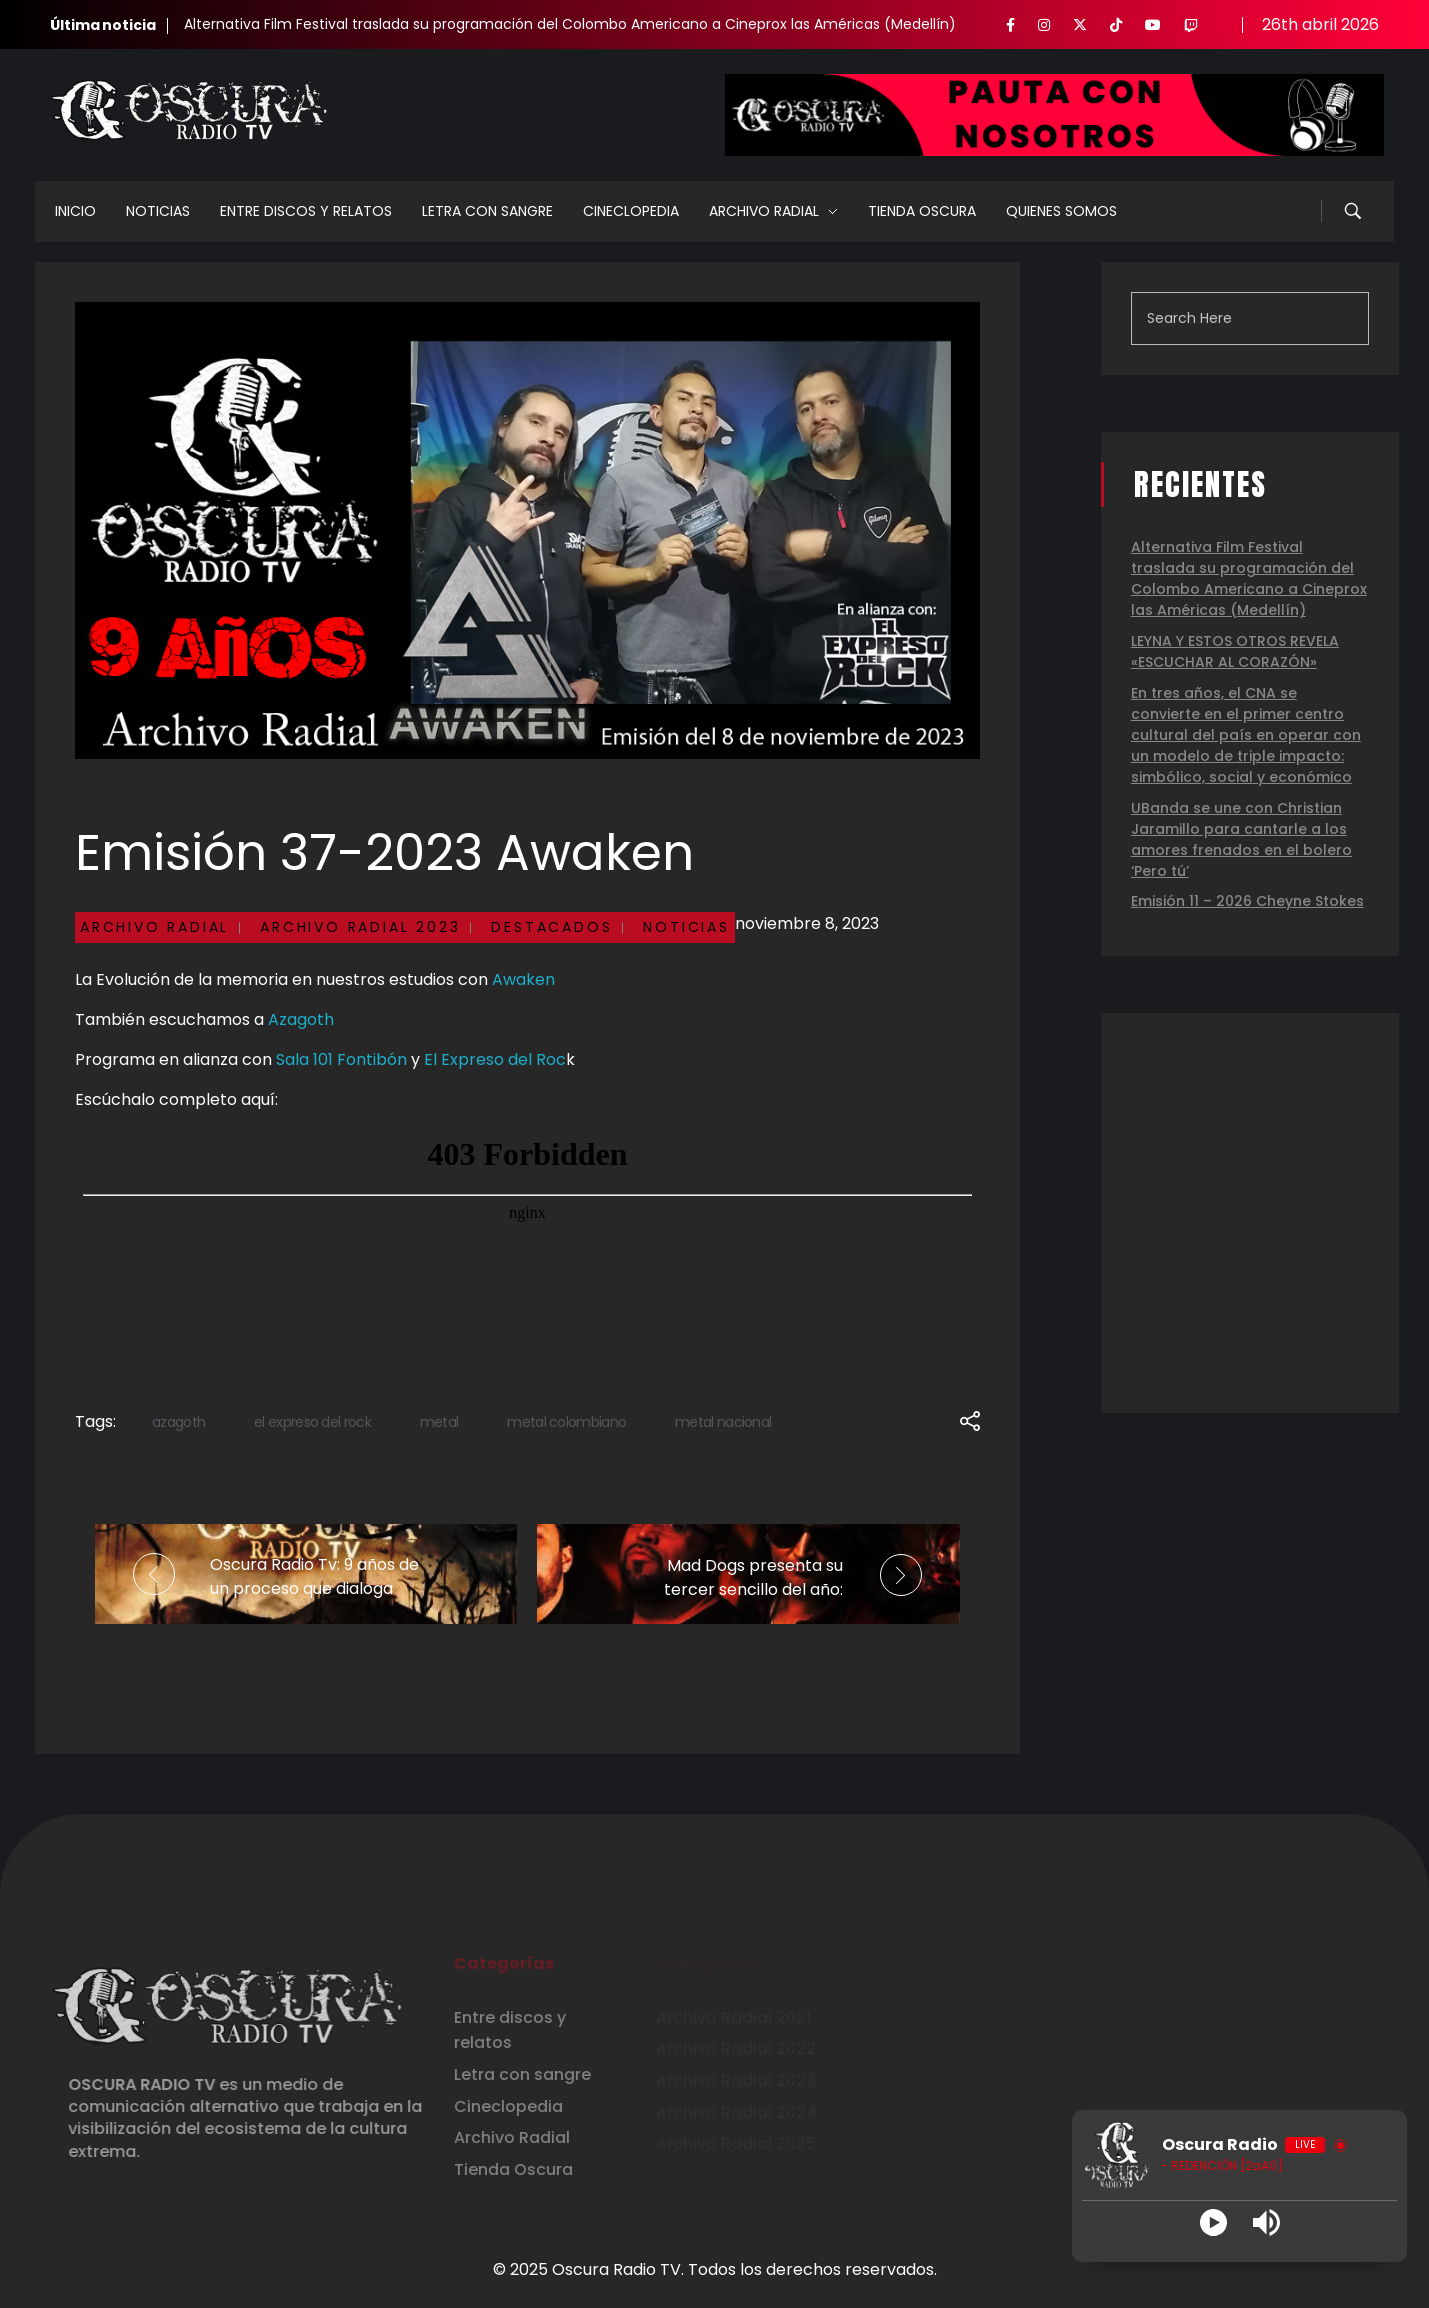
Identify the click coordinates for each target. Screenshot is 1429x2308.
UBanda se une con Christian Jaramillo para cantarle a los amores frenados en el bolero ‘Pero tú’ (1241, 839)
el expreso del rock (312, 1422)
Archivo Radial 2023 (360, 927)
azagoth (178, 1422)
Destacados (551, 927)
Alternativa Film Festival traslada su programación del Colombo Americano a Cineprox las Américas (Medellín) (570, 24)
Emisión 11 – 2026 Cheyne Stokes (1247, 901)
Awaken (523, 979)
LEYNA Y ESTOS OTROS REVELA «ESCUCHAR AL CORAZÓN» (1235, 651)
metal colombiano (566, 1422)
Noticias (686, 927)
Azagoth (301, 1019)
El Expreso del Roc (495, 1059)
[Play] (1213, 2222)
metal (439, 1422)
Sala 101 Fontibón (341, 1059)
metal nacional (723, 1422)
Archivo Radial (154, 927)
